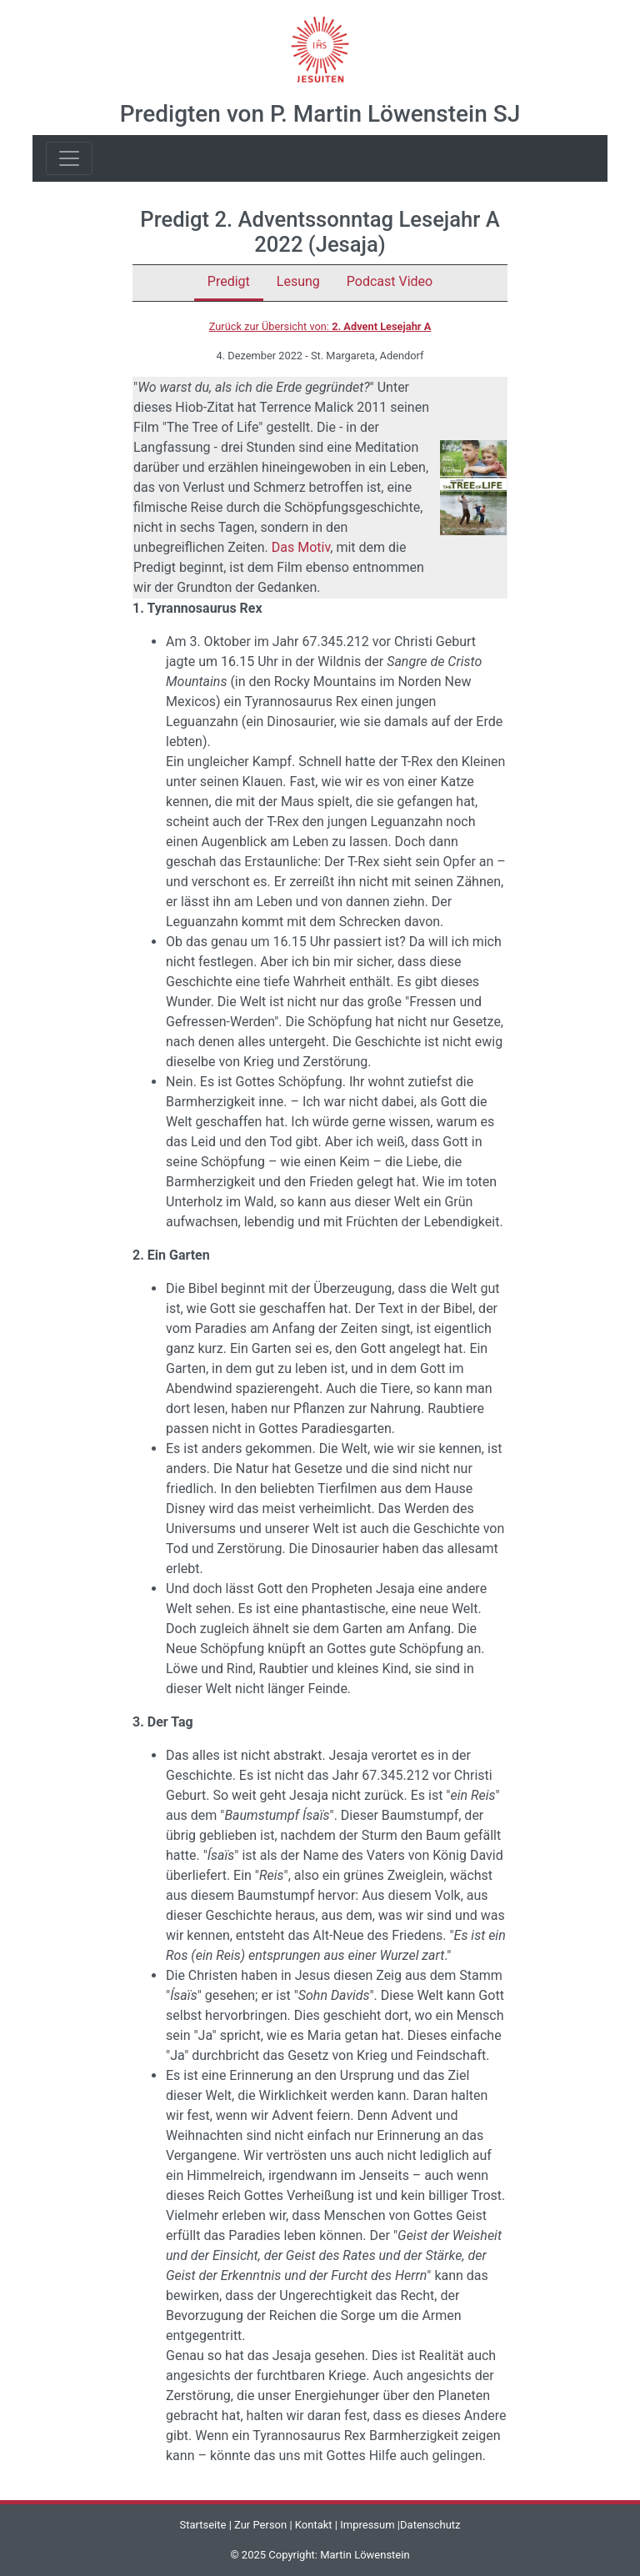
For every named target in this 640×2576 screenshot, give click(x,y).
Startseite (202, 2524)
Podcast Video (389, 281)
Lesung (298, 281)
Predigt (229, 281)
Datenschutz (430, 2524)
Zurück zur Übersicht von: (320, 326)
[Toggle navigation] (69, 158)
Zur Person (260, 2524)
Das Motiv (301, 547)
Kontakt (313, 2524)
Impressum (367, 2524)
